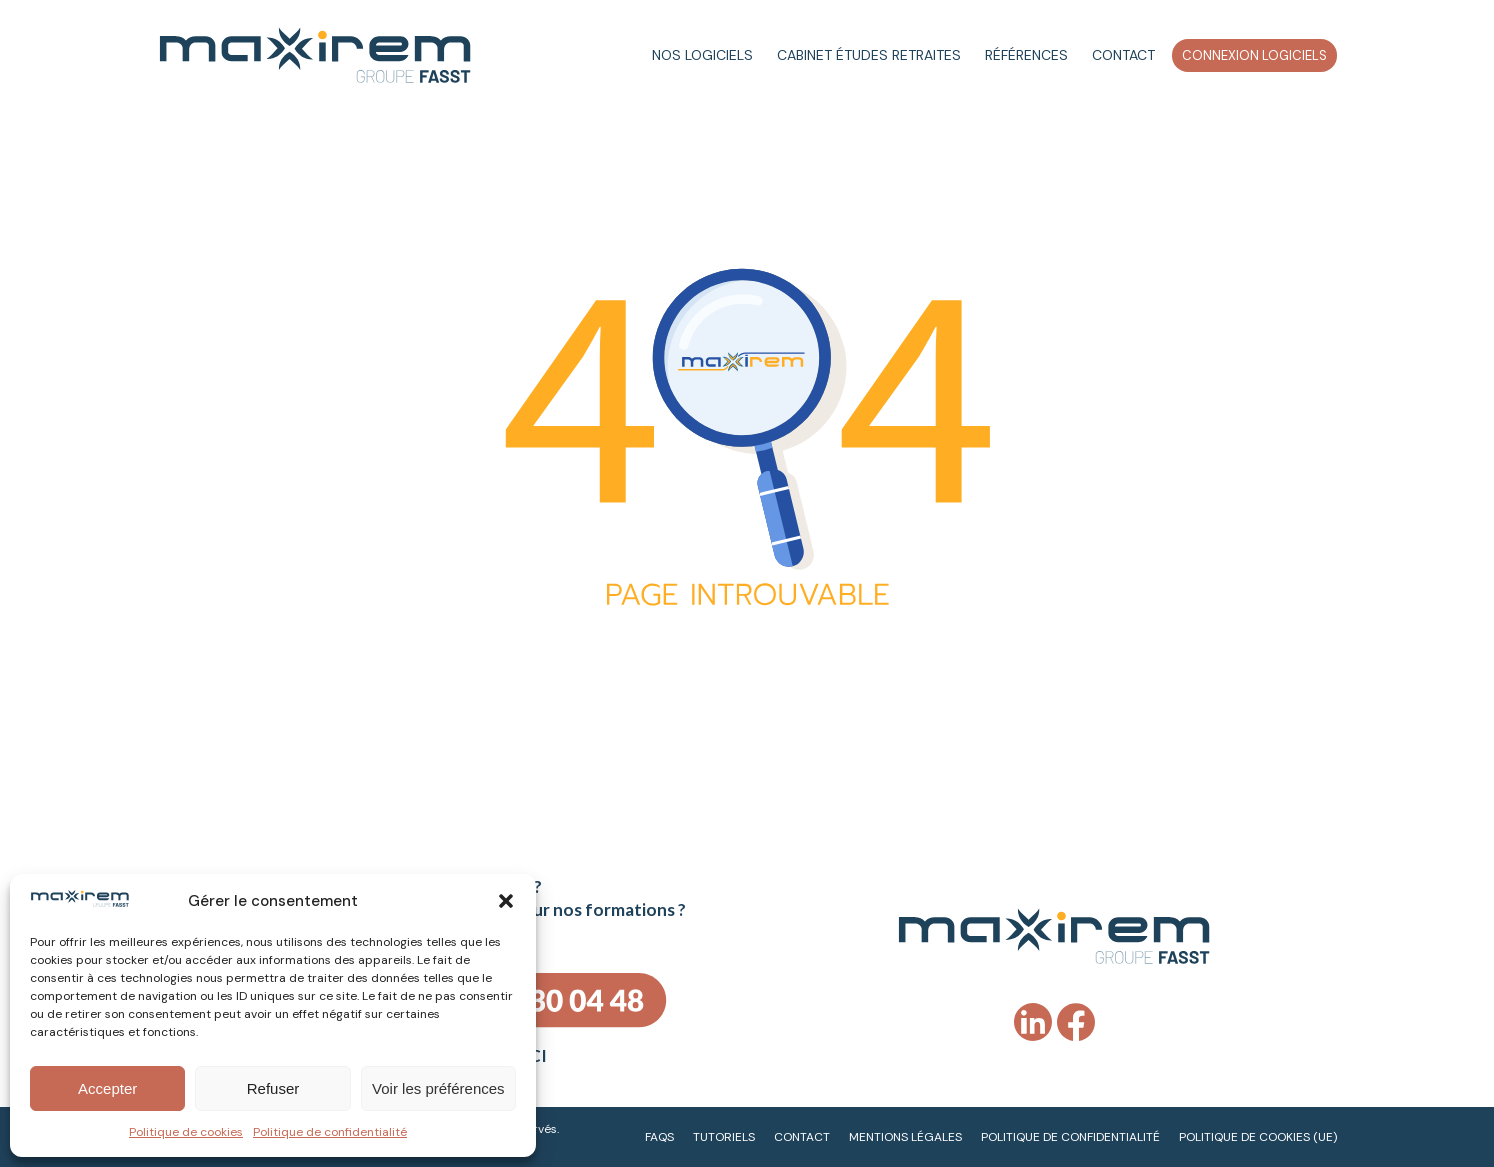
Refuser (273, 1088)
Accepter (107, 1088)
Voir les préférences (438, 1088)
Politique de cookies (186, 1132)
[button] (506, 901)
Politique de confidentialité (330, 1132)
